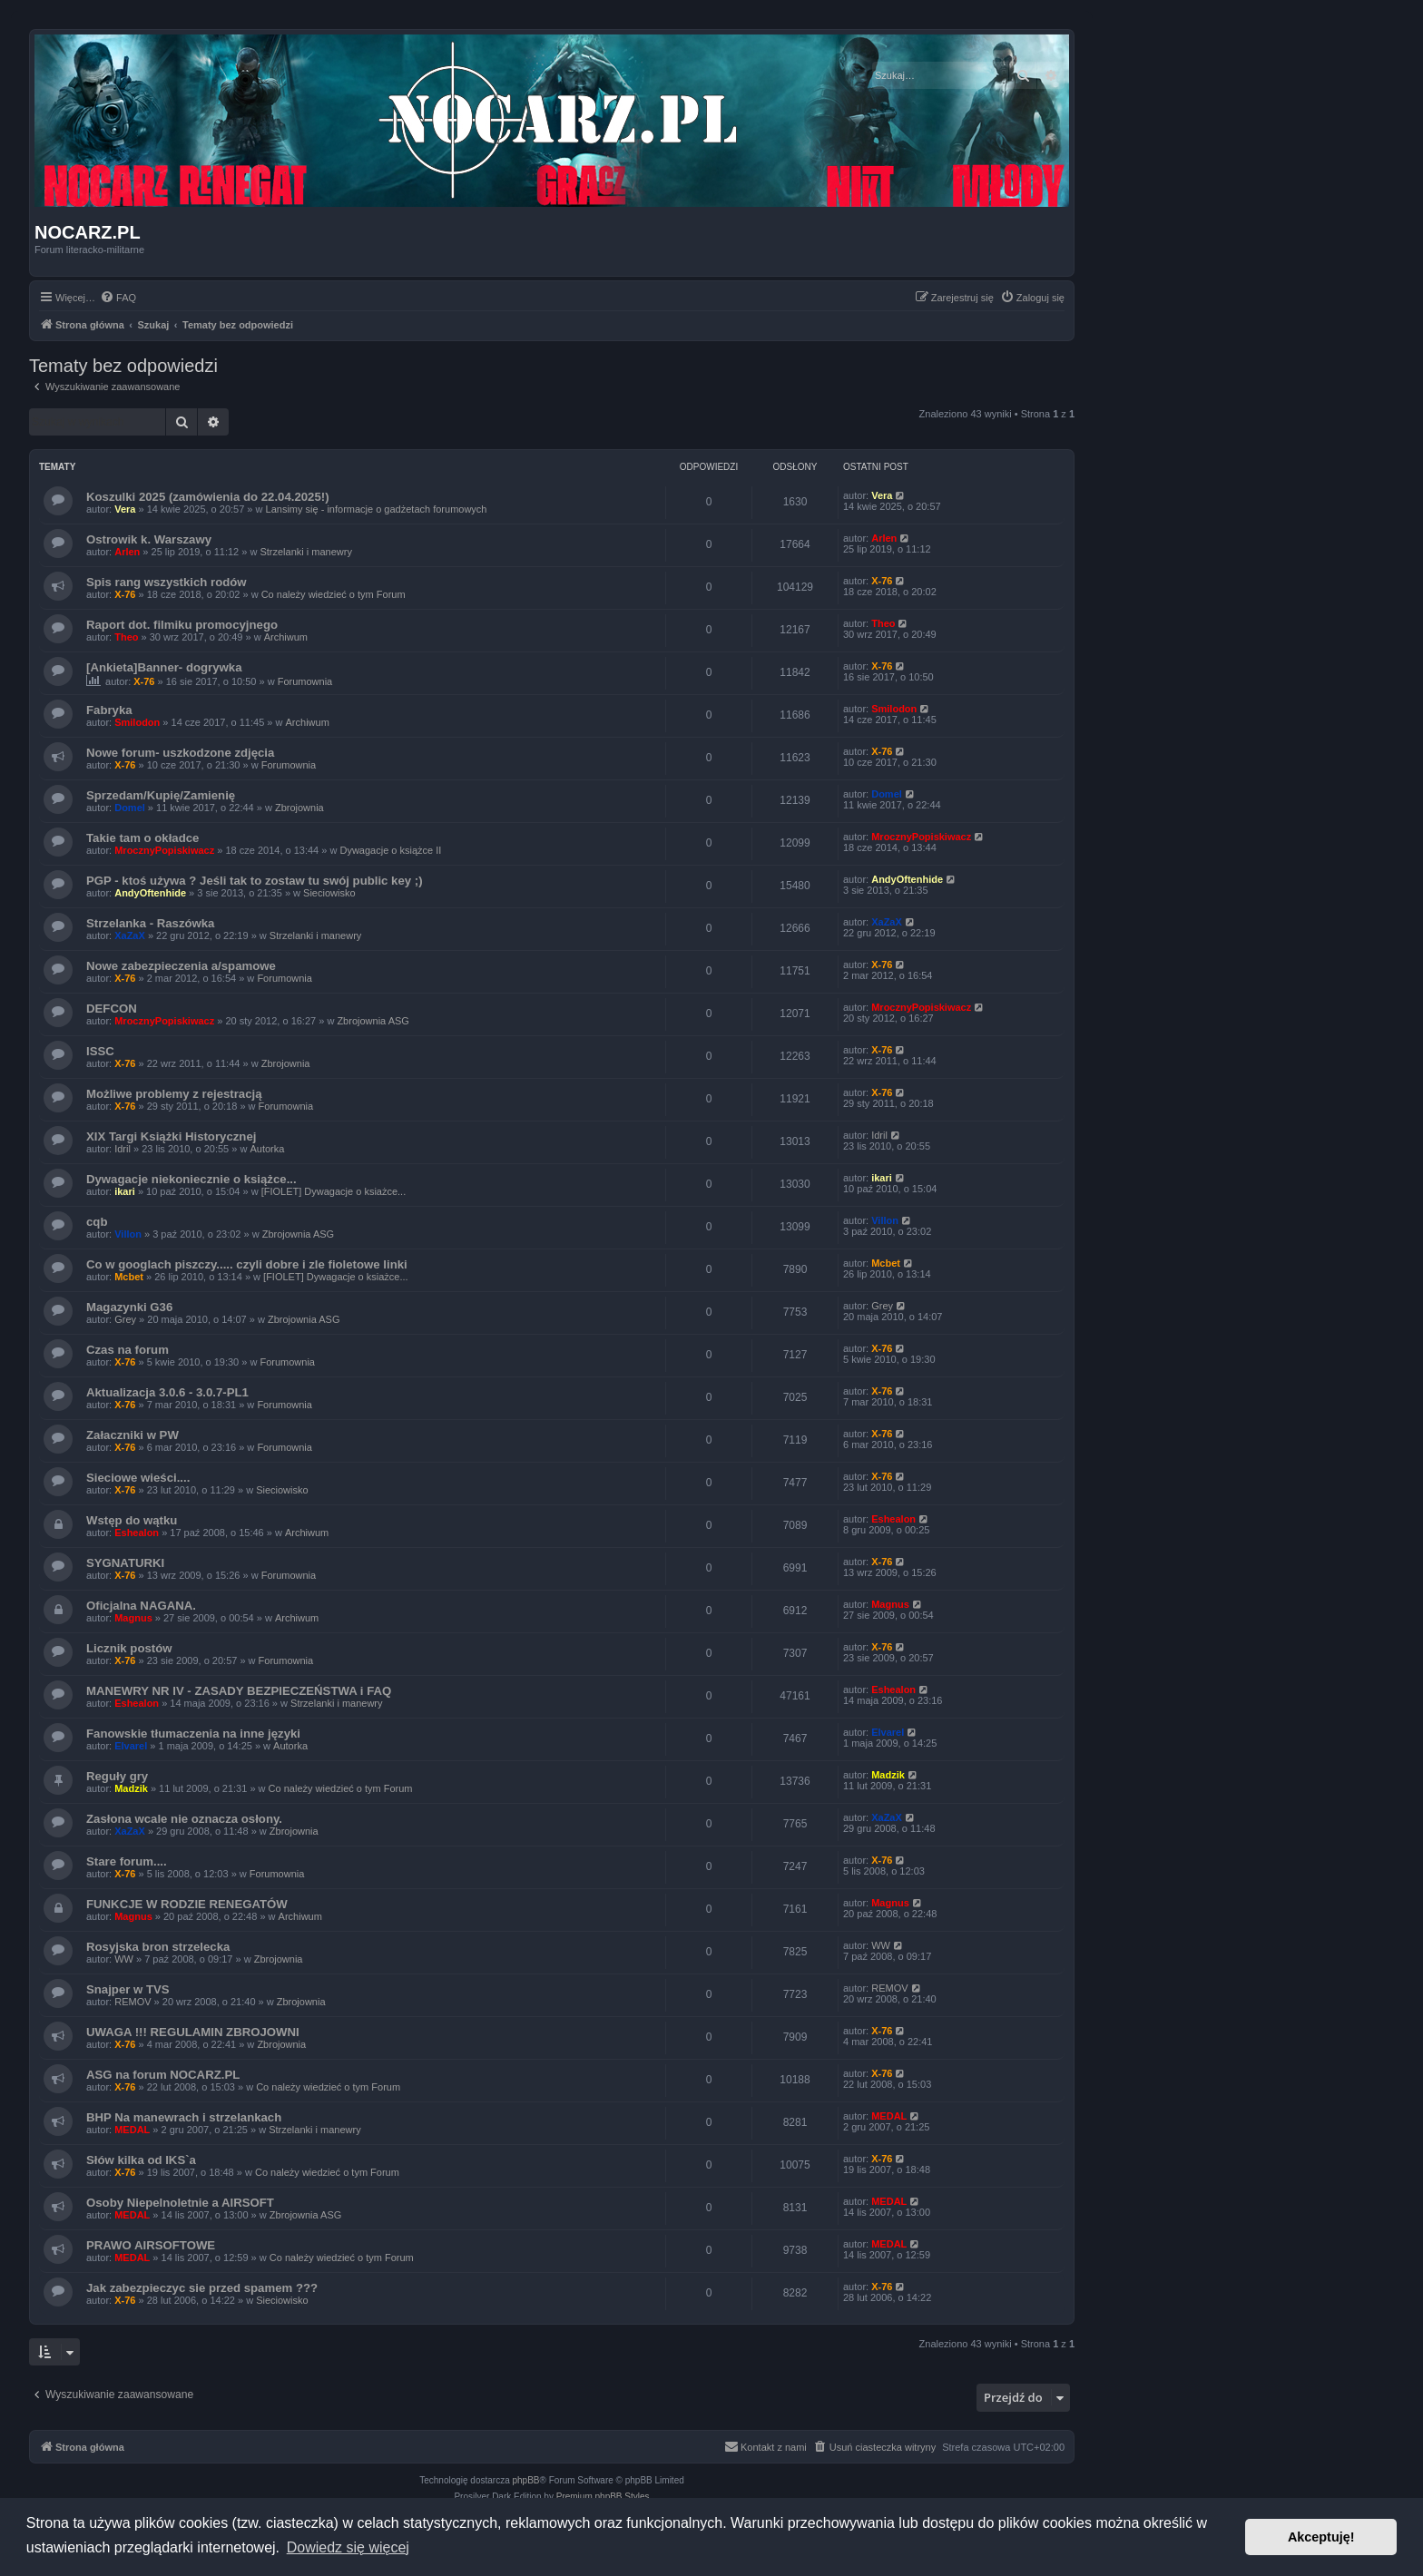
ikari (124, 1191)
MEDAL (132, 2129)
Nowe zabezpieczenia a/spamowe (181, 966)
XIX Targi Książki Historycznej (171, 1136)
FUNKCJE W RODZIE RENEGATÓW (187, 1904)
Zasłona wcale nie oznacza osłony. (184, 1819)
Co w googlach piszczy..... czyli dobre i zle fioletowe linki (246, 1264)
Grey (125, 1319)
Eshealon (136, 1532)
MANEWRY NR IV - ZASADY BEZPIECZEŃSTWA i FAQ (238, 1691)
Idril (122, 1148)
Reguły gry (117, 1776)
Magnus (133, 1617)
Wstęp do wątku (131, 1520)
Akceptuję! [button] (1321, 2537)
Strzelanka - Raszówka (150, 923)
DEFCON (111, 1008)
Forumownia (305, 681)
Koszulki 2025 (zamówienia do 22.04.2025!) (207, 497)
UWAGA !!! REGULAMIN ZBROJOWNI (192, 2032)
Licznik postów (129, 1648)
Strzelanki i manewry (305, 551)
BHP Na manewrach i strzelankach (183, 2117)
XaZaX (129, 935)
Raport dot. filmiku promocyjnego (182, 625)
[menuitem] (118, 298)
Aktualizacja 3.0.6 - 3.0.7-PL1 (167, 1392)
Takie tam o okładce (142, 838)
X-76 (124, 594)
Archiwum (286, 637)
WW (123, 1959)
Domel (129, 807)
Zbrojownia (299, 807)
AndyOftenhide (150, 892)
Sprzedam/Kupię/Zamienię (160, 795)
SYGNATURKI (125, 1563)
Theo (126, 637)
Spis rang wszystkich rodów (166, 582)
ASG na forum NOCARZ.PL (163, 2074)
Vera (124, 509)
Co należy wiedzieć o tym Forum (333, 594)
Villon (128, 1234)
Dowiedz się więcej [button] (348, 2547)
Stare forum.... (126, 1861)
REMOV (132, 2001)
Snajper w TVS (128, 1989)
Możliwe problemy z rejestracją (174, 1094)
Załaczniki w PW (132, 1435)
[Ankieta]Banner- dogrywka (163, 667)
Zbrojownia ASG (372, 1020)
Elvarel (130, 1745)
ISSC (100, 1051)
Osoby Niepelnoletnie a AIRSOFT (180, 2202)
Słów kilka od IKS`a (141, 2160)
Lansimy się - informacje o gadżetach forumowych (376, 509)
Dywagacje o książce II (390, 850)
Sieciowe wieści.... (138, 1477)
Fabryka (109, 710)
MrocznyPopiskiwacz (164, 850)
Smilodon (137, 722)
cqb (96, 1222)
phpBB (526, 2480)
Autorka (267, 1148)
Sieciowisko (329, 892)
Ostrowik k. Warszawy (148, 539)
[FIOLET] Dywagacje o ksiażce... (334, 1191)
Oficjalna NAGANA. (141, 1605)
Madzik (131, 1788)
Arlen (127, 551)
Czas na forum (127, 1350)
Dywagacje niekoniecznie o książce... (191, 1179)
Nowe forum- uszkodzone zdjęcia (180, 752)
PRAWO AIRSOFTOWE (150, 2245)
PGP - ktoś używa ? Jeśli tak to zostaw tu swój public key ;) (254, 880)
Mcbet (128, 1276)
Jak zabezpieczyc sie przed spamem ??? (202, 2288)
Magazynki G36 (129, 1307)
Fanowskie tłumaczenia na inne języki (193, 1733)
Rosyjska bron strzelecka (158, 1947)
